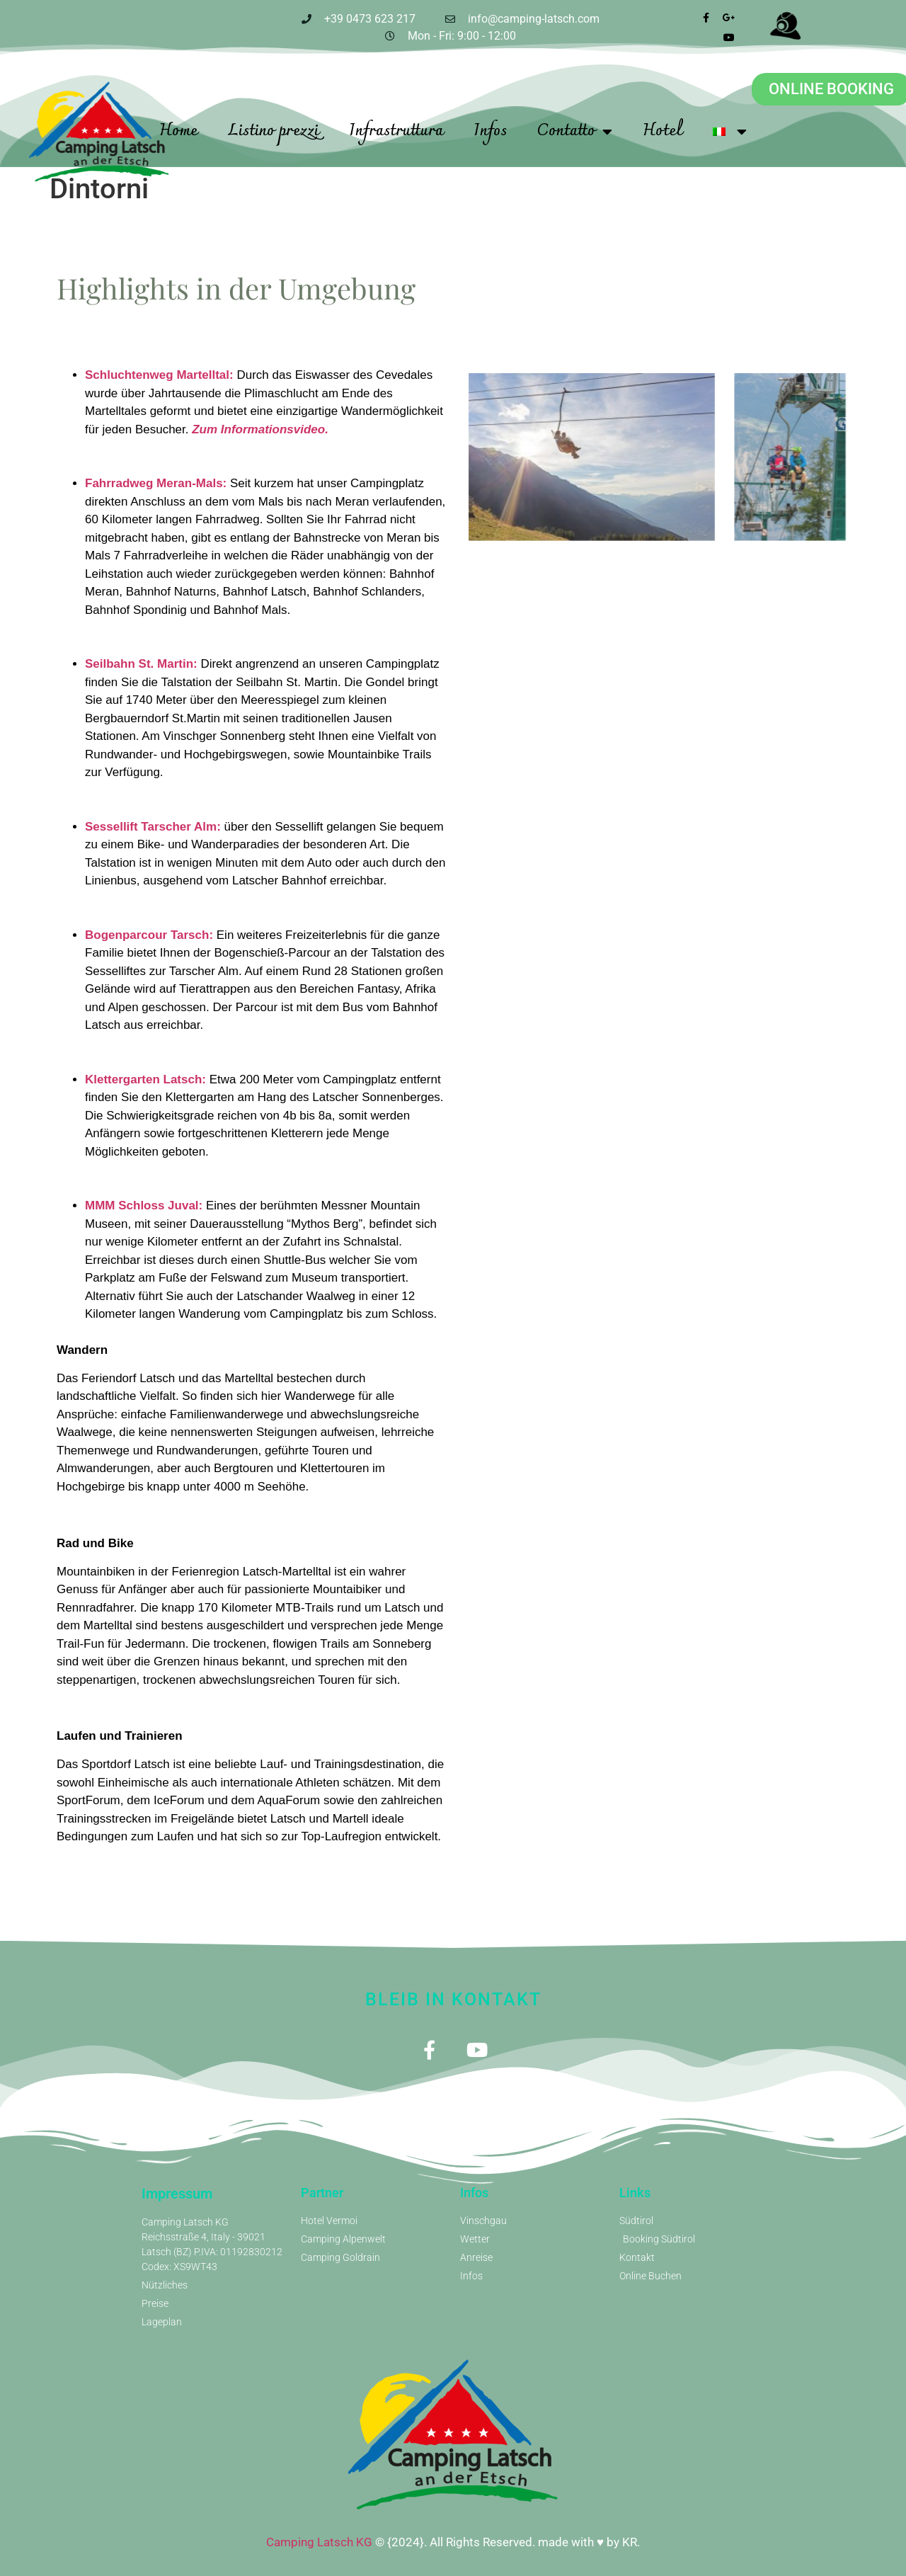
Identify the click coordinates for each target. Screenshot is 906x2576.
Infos (490, 131)
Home (178, 131)
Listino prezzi (273, 131)
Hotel (662, 131)
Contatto (574, 132)
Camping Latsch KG (319, 2542)
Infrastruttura (396, 131)
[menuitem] (730, 132)
